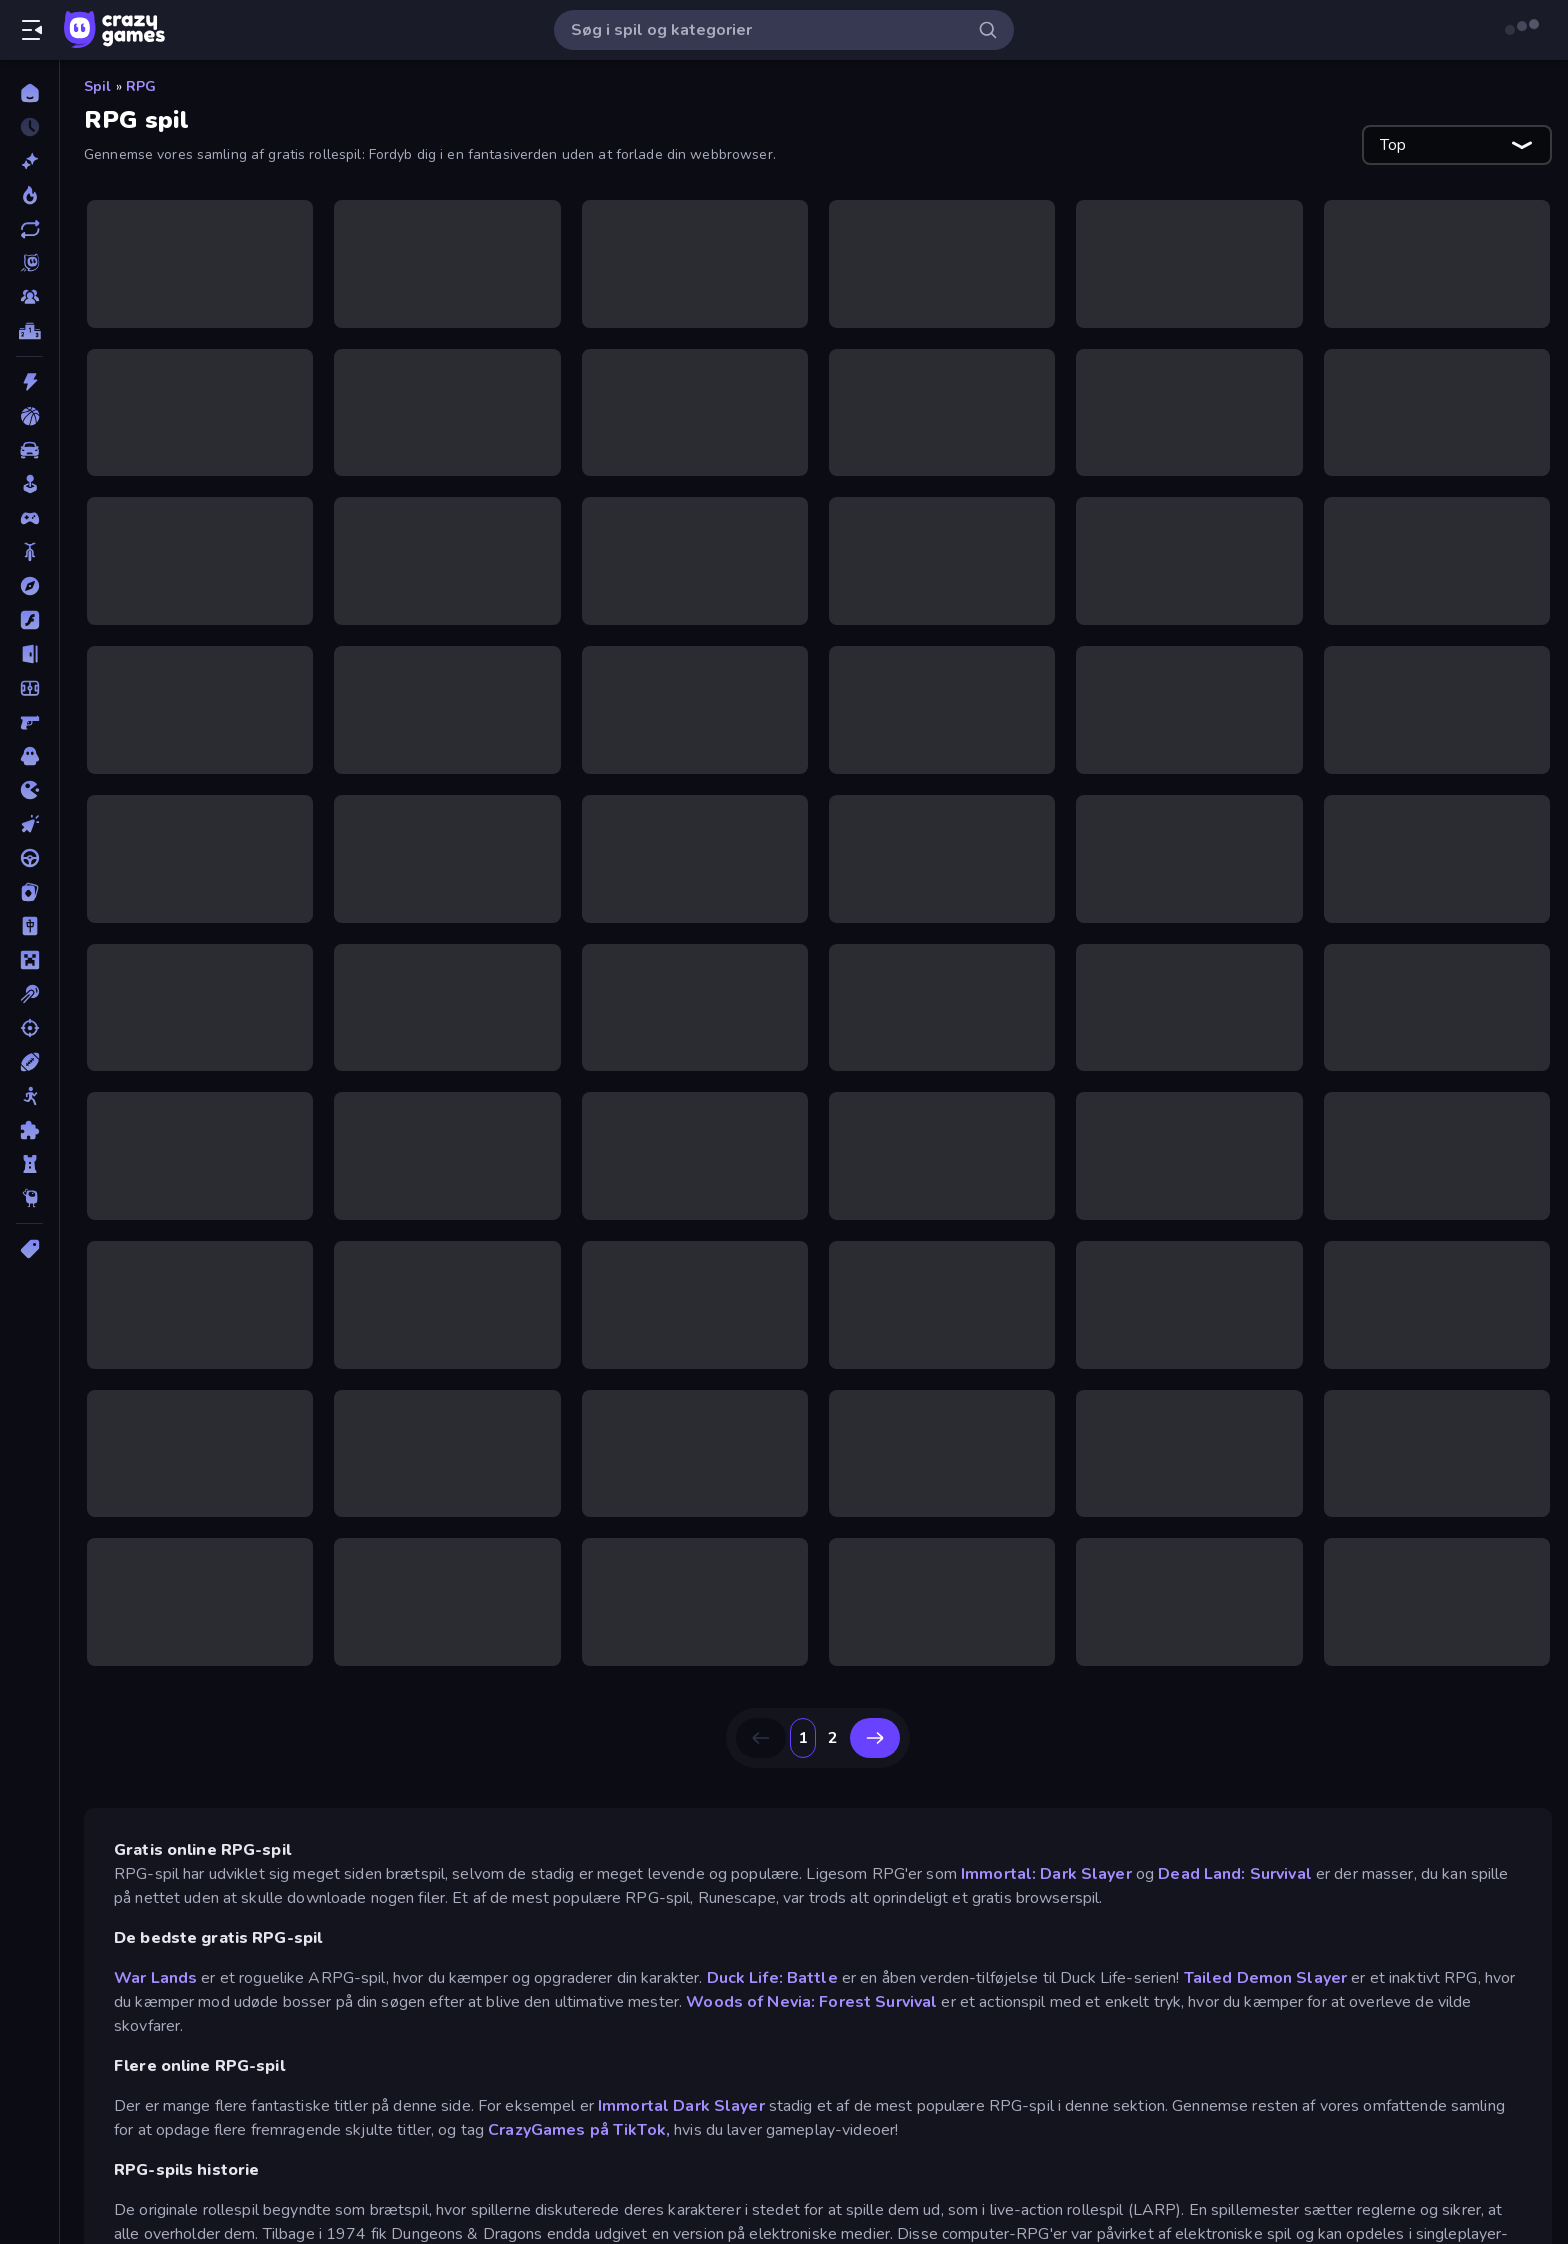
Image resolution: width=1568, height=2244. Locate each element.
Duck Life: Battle (772, 1978)
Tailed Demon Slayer (1266, 1978)
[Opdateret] (29, 229)
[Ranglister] (29, 331)
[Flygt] (29, 654)
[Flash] (29, 620)
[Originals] (29, 263)
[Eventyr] (29, 586)
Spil (98, 86)
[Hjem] (29, 93)
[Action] (29, 382)
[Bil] (29, 450)
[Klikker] (29, 824)
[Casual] (29, 484)
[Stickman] (29, 1096)
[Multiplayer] (29, 297)
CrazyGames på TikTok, (579, 2130)
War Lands (155, 1978)
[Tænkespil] (29, 1130)
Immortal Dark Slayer (681, 2106)
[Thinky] (29, 1198)
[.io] (29, 790)
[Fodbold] (29, 688)
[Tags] (29, 1249)
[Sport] (29, 1062)
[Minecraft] (29, 960)
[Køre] (29, 858)
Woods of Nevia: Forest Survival (811, 2002)
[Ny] (29, 161)
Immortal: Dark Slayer (1046, 1874)
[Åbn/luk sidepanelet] (32, 30)
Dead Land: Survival (1235, 1874)
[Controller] (29, 518)
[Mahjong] (29, 926)
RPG (141, 86)
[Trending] (29, 195)
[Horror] (29, 756)
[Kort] (29, 892)
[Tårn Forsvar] (29, 1164)
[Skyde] (29, 1028)
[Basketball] (29, 416)
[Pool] (29, 994)
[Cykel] (29, 552)
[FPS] (29, 722)
